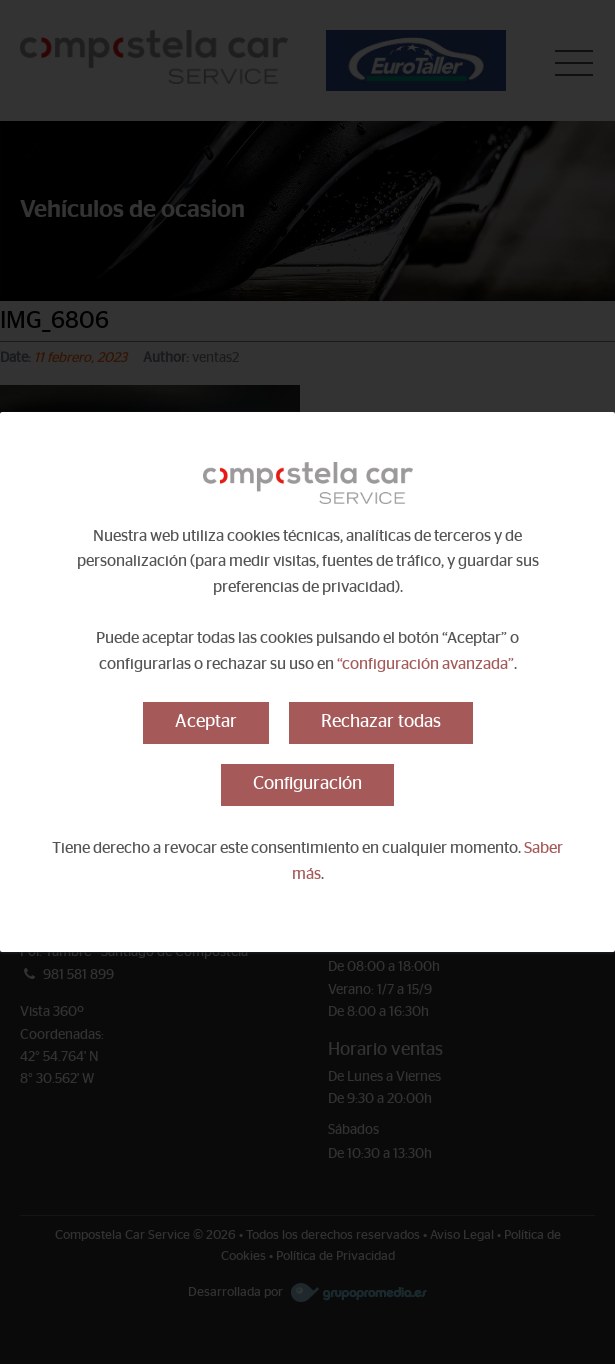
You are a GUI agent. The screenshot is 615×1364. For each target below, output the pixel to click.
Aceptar (206, 722)
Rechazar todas (381, 722)
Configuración (307, 784)
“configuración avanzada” (425, 664)
